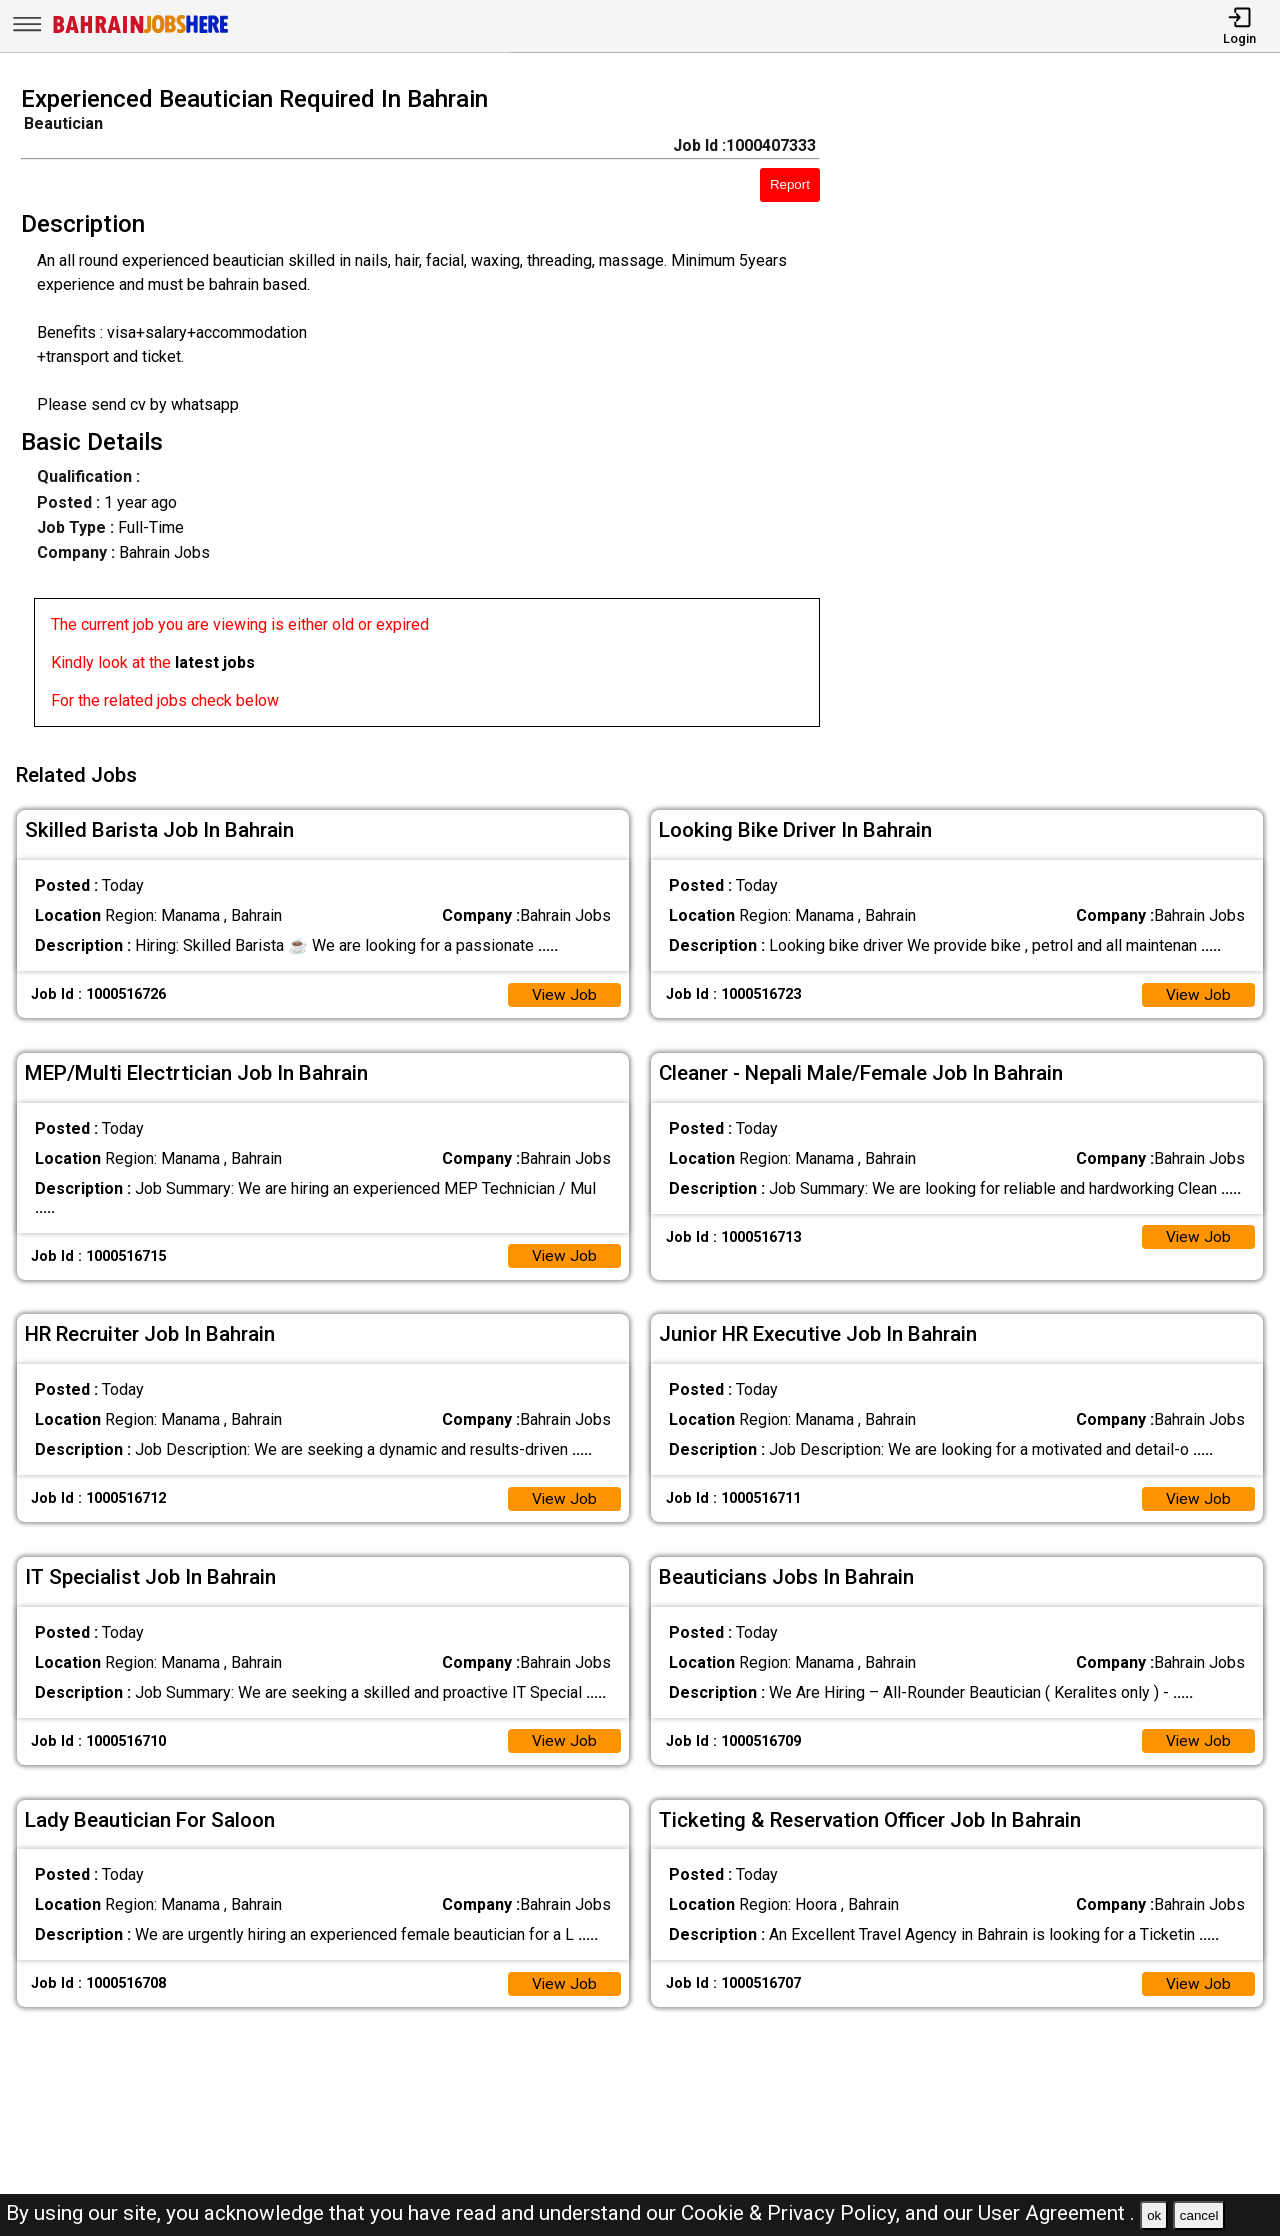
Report (790, 184)
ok (1154, 2215)
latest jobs (215, 662)
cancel (1199, 2215)
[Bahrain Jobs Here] (141, 31)
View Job (564, 989)
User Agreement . (1056, 2213)
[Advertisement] (1066, 412)
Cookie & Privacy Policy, (793, 2213)
